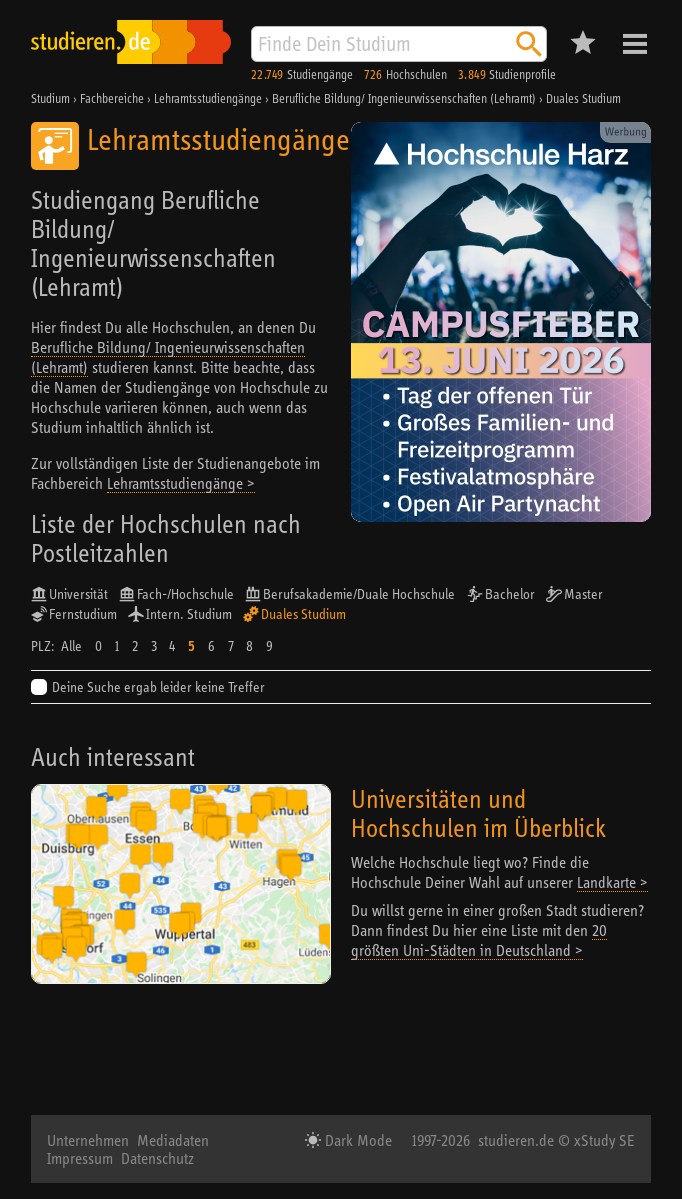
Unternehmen (88, 1140)
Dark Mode (356, 1140)
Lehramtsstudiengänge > (181, 483)
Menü (635, 44)
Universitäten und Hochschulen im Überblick (478, 813)
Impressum (80, 1158)
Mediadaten (173, 1140)
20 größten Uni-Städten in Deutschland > (479, 940)
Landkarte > (612, 882)
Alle (71, 646)
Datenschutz (157, 1158)
